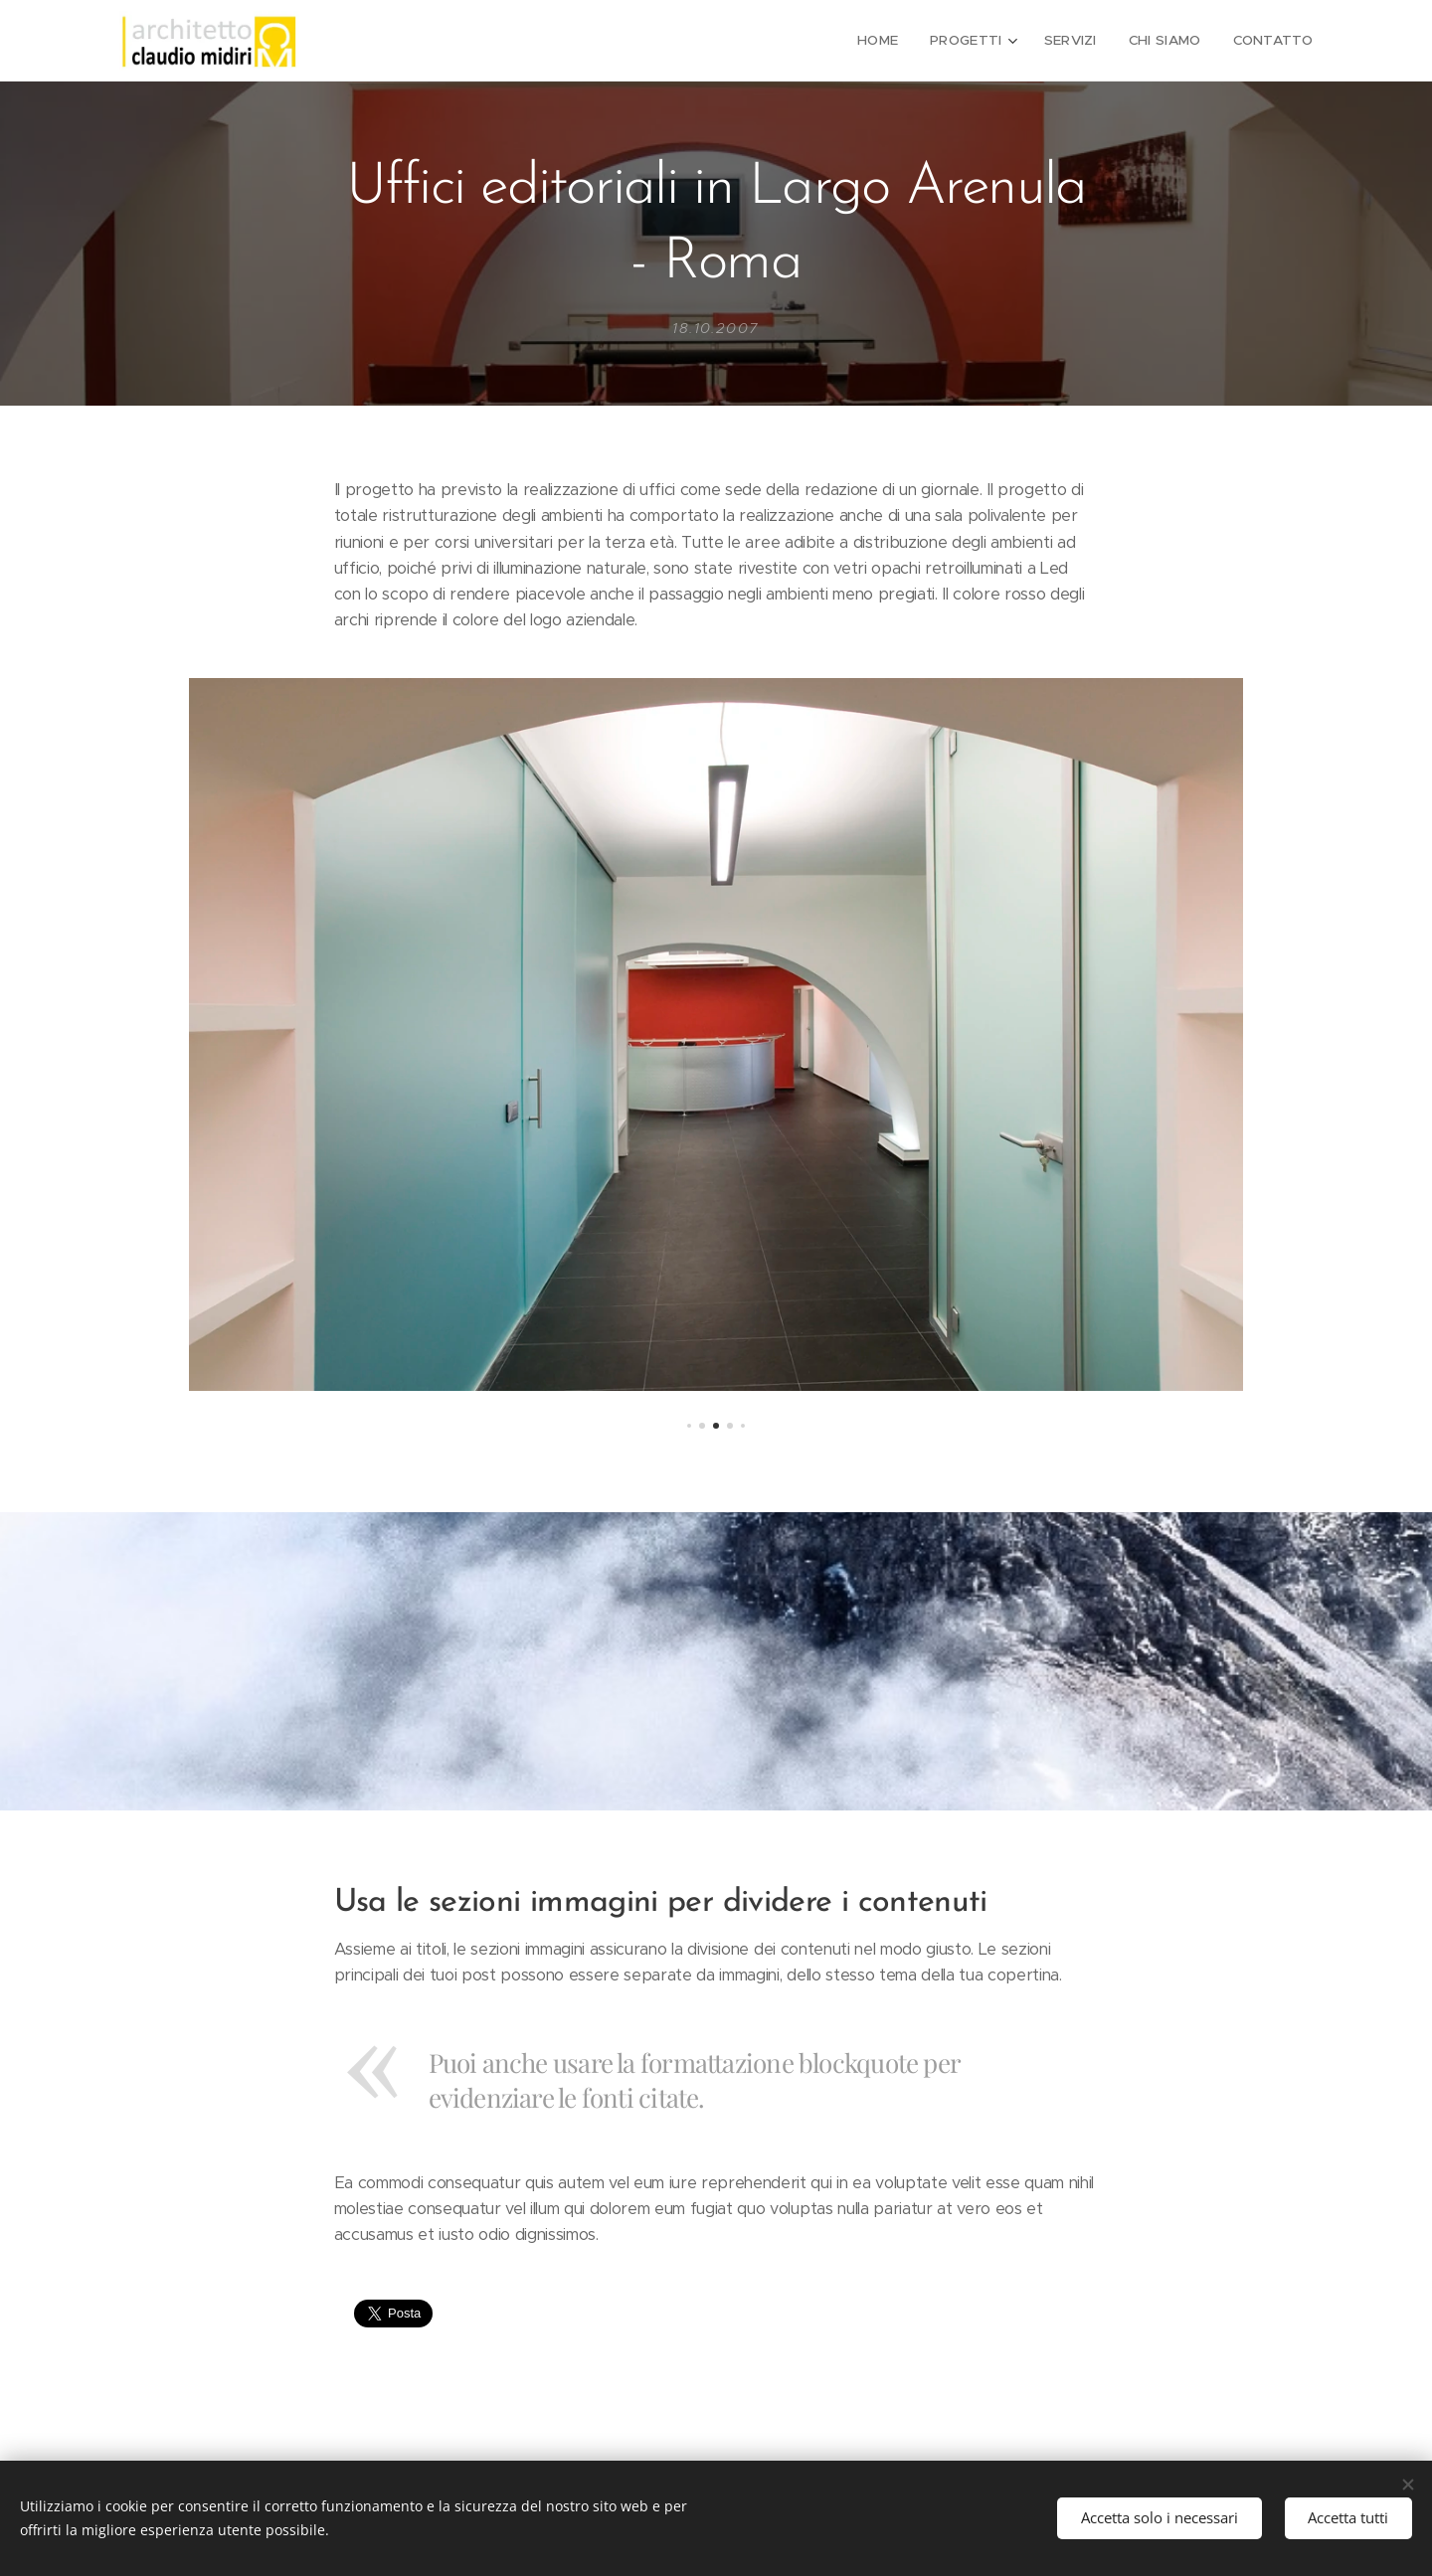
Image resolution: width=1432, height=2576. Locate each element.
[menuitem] (891, 41)
